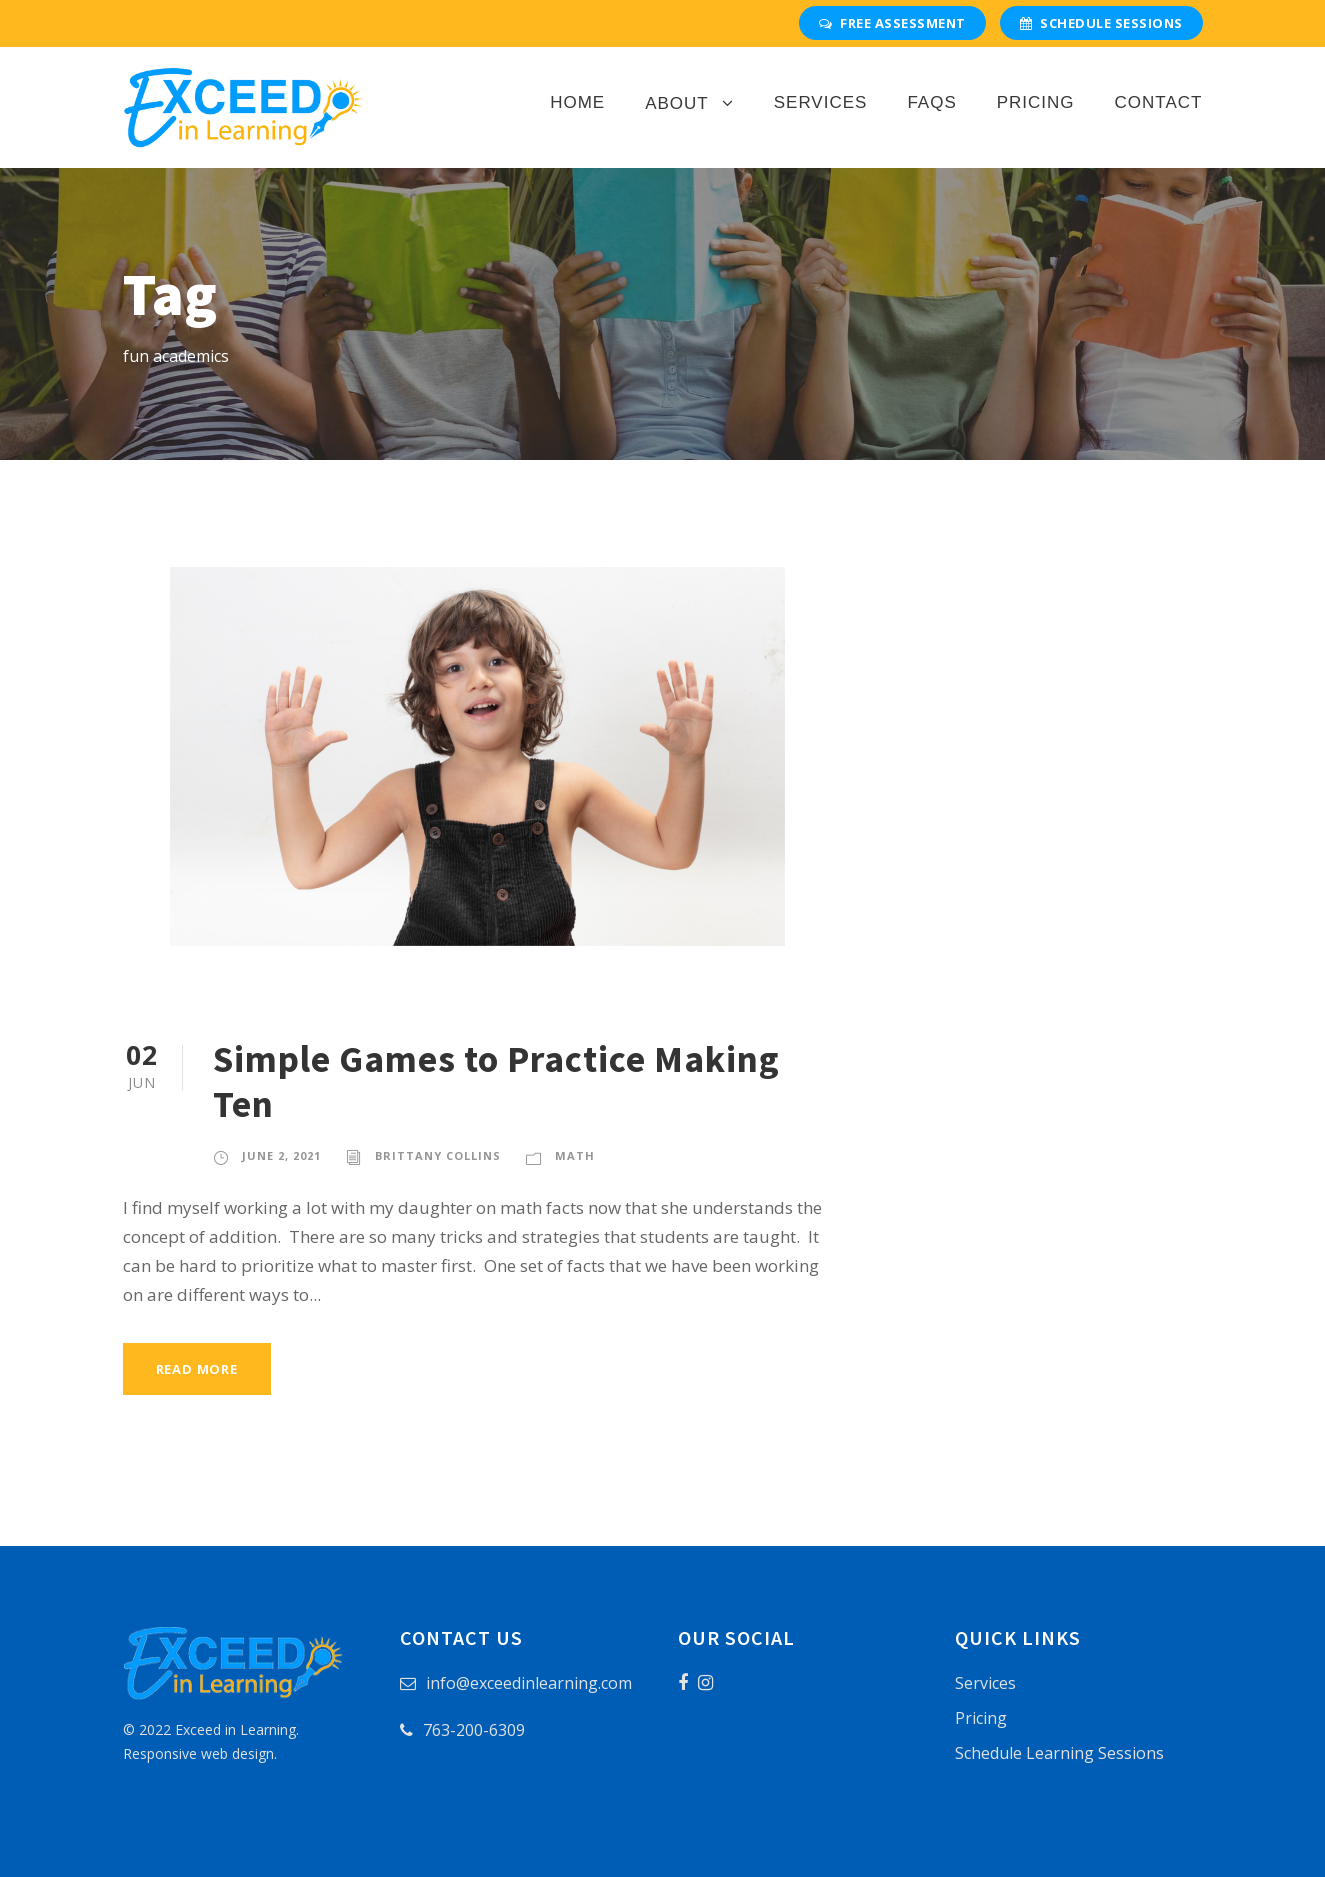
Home (577, 102)
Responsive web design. (200, 1753)
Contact (1159, 102)
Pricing (1036, 102)
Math (575, 1155)
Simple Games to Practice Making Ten (496, 1081)
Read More (197, 1369)
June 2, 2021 (281, 1155)
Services (821, 102)
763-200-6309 (474, 1730)
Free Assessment (892, 23)
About (677, 103)
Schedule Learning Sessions (1059, 1753)
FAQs (931, 102)
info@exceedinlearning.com (529, 1683)
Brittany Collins (438, 1155)
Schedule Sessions (1101, 23)
